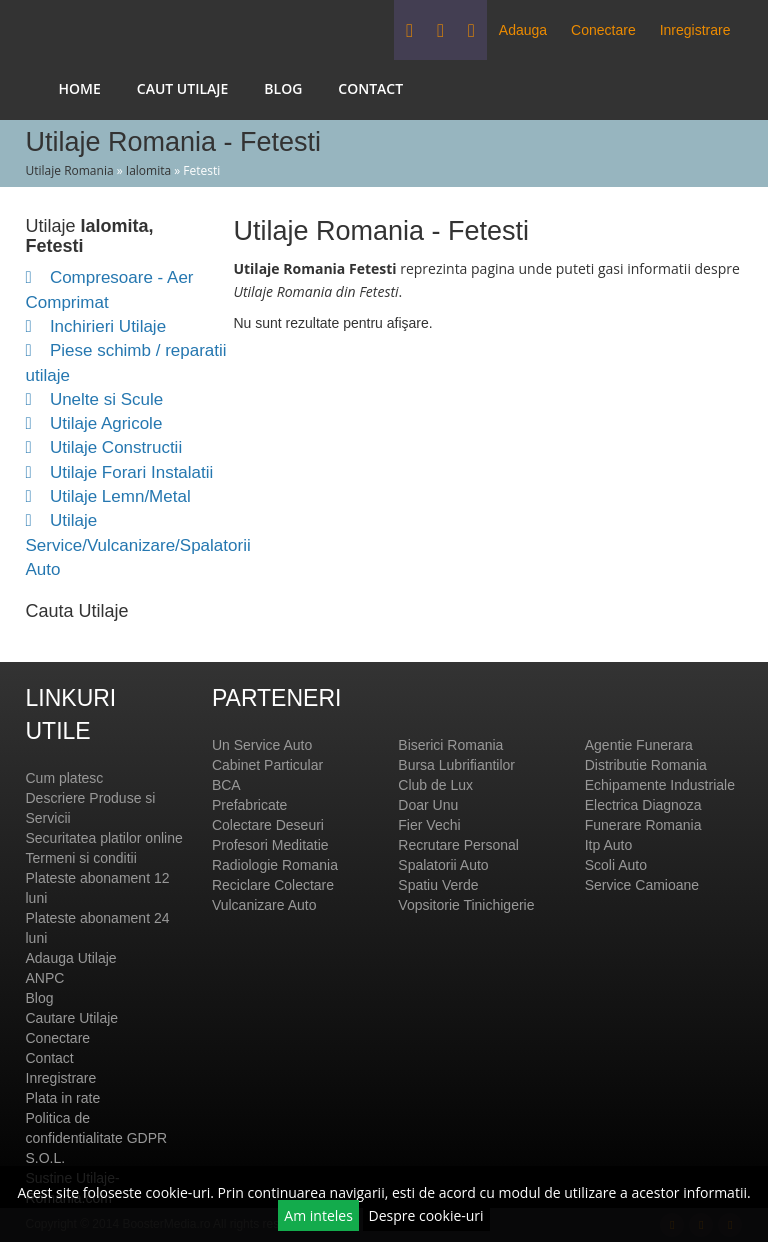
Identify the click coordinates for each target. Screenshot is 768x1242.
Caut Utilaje (183, 88)
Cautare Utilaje (72, 1018)
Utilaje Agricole (94, 423)
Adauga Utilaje (71, 958)
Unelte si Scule (95, 399)
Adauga (523, 30)
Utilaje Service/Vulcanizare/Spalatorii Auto (138, 545)
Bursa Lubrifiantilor (456, 765)
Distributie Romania (646, 765)
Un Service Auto (262, 745)
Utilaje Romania (70, 170)
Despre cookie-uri (426, 1215)
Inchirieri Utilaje (96, 326)
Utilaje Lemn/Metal (108, 496)
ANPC (45, 978)
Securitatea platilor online (104, 838)
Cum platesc (65, 778)
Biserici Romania (450, 745)
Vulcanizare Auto (264, 905)
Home (80, 88)
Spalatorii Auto (443, 865)
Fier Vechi (429, 825)
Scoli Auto (616, 865)
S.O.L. (46, 1158)
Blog (283, 88)
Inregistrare (695, 30)
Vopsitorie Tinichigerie (466, 905)
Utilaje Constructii (104, 447)
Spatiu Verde (438, 885)
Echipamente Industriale (660, 785)
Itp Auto (608, 845)
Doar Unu (428, 805)
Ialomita (148, 170)
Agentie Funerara (639, 745)
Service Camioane (642, 885)
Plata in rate (63, 1098)
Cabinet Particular (267, 765)
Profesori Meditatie (270, 845)
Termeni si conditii (81, 858)
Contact (370, 88)
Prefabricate (249, 805)
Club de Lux (435, 785)
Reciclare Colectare (273, 885)
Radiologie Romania (275, 865)
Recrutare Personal (458, 845)
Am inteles (318, 1215)
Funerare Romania (643, 825)
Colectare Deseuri (268, 825)
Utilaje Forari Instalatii (120, 472)
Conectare (603, 30)
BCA (226, 785)
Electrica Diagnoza (643, 805)
